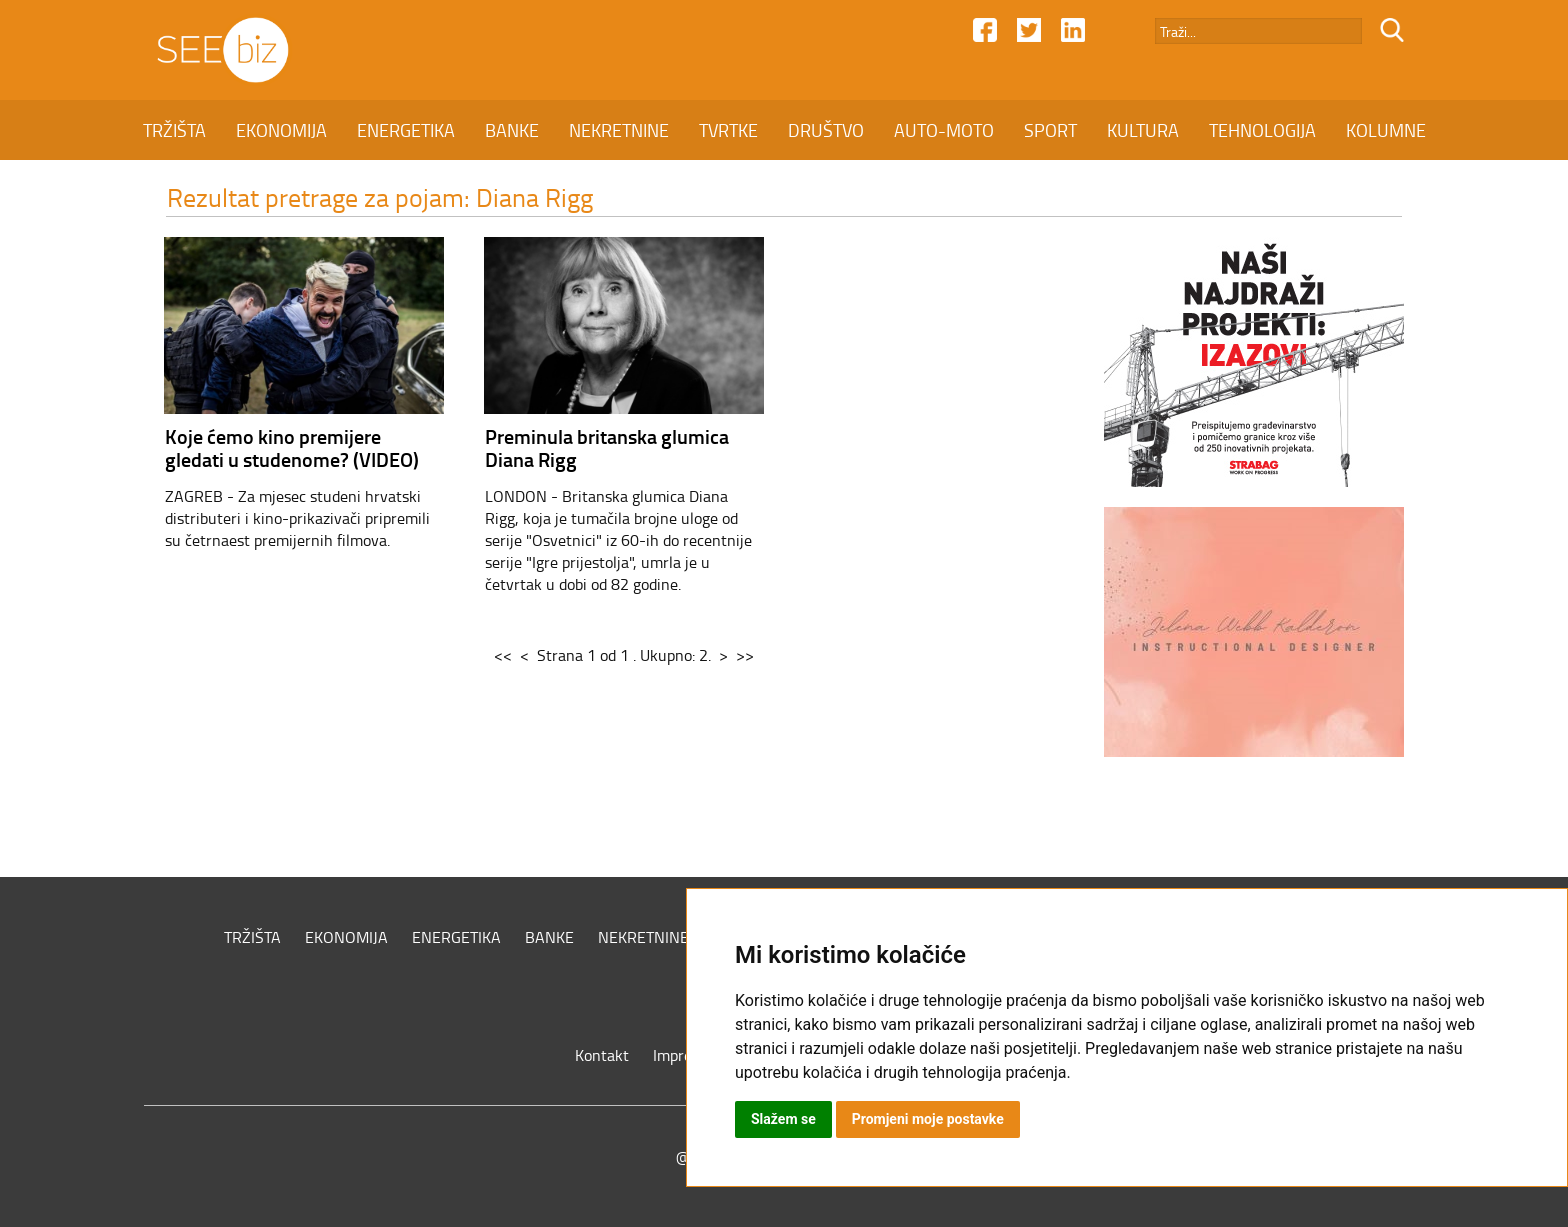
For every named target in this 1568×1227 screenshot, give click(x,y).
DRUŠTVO (826, 130)
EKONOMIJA (281, 130)
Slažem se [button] (783, 1119)
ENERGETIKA (406, 130)
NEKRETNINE (619, 130)
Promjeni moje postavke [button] (928, 1119)
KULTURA (1143, 130)
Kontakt (602, 1055)
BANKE (512, 130)
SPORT (1050, 130)
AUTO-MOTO (944, 130)
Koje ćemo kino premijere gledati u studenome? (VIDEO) (292, 447)
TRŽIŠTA (174, 130)
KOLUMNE (1386, 130)
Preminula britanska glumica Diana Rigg (607, 447)
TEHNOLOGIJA (1262, 130)
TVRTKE (728, 130)
